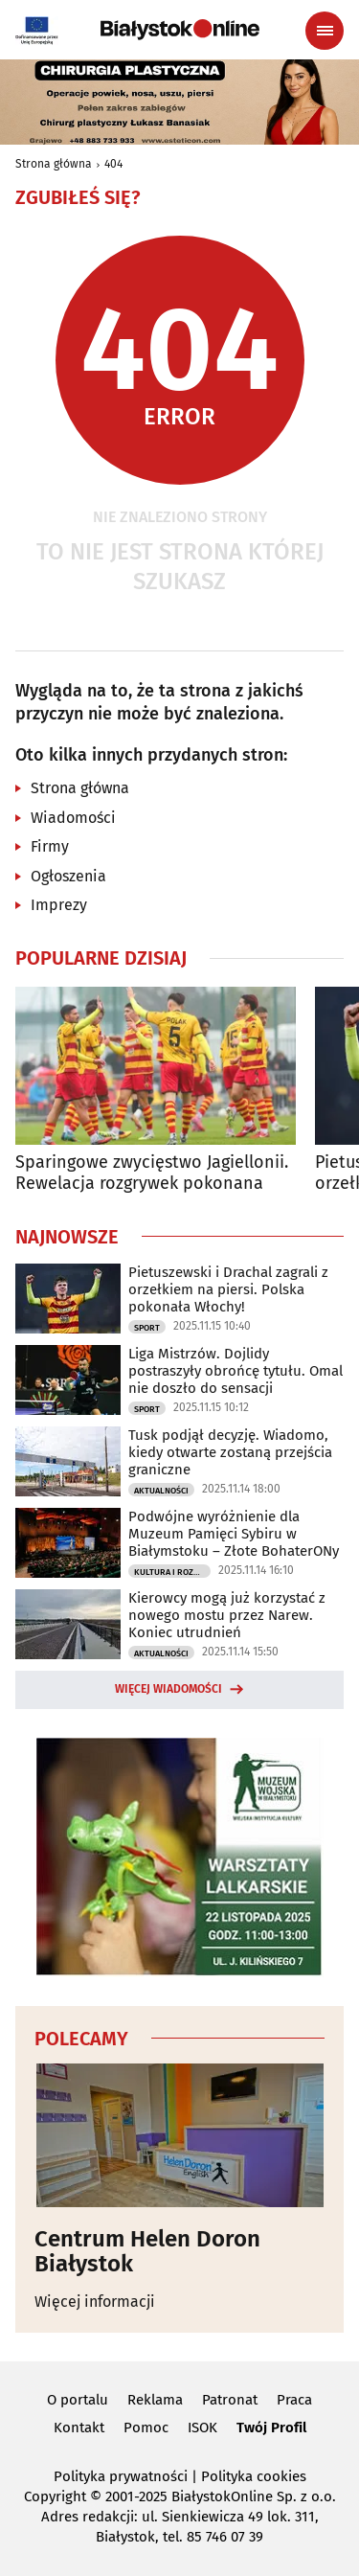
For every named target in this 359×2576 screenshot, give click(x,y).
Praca (294, 2399)
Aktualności (161, 1490)
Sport (147, 1328)
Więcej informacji (94, 2301)
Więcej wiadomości (168, 1689)
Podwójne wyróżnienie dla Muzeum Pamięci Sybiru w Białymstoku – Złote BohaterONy (233, 1534)
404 (113, 164)
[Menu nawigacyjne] (324, 30)
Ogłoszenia (68, 876)
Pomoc (145, 2427)
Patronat (230, 2399)
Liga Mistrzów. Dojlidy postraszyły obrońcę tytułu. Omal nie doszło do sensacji (235, 1371)
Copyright (55, 2496)
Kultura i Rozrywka (172, 1572)
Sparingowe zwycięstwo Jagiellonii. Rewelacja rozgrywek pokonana (151, 1173)
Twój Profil (271, 2427)
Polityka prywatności (121, 2476)
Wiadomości (73, 818)
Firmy (50, 846)
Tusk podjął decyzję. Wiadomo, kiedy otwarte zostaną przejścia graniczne (230, 1452)
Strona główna (53, 164)
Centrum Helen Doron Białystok (147, 2251)
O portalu (77, 2399)
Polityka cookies (253, 2476)
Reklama (155, 2399)
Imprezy (59, 905)
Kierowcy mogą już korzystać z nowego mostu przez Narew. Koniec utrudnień (226, 1615)
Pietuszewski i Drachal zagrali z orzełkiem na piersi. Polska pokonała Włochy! (228, 1289)
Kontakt (79, 2427)
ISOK (202, 2427)
